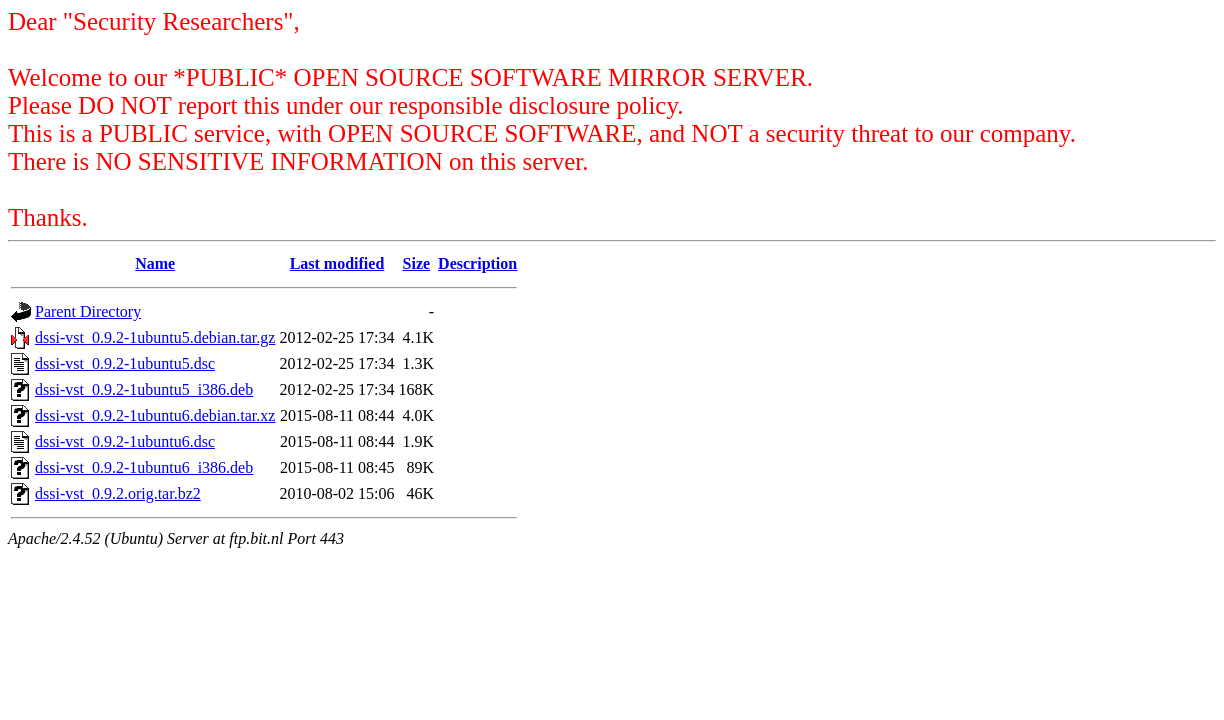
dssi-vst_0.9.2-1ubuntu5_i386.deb (144, 389)
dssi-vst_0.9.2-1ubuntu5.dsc (125, 363)
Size (417, 263)
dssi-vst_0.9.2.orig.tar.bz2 (118, 493)
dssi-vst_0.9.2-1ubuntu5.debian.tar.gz (155, 337)
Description (477, 263)
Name (155, 263)
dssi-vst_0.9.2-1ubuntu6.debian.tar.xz (155, 415)
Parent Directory (88, 311)
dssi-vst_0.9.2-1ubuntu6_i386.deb (144, 467)
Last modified (337, 263)
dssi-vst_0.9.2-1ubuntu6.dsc (125, 441)
